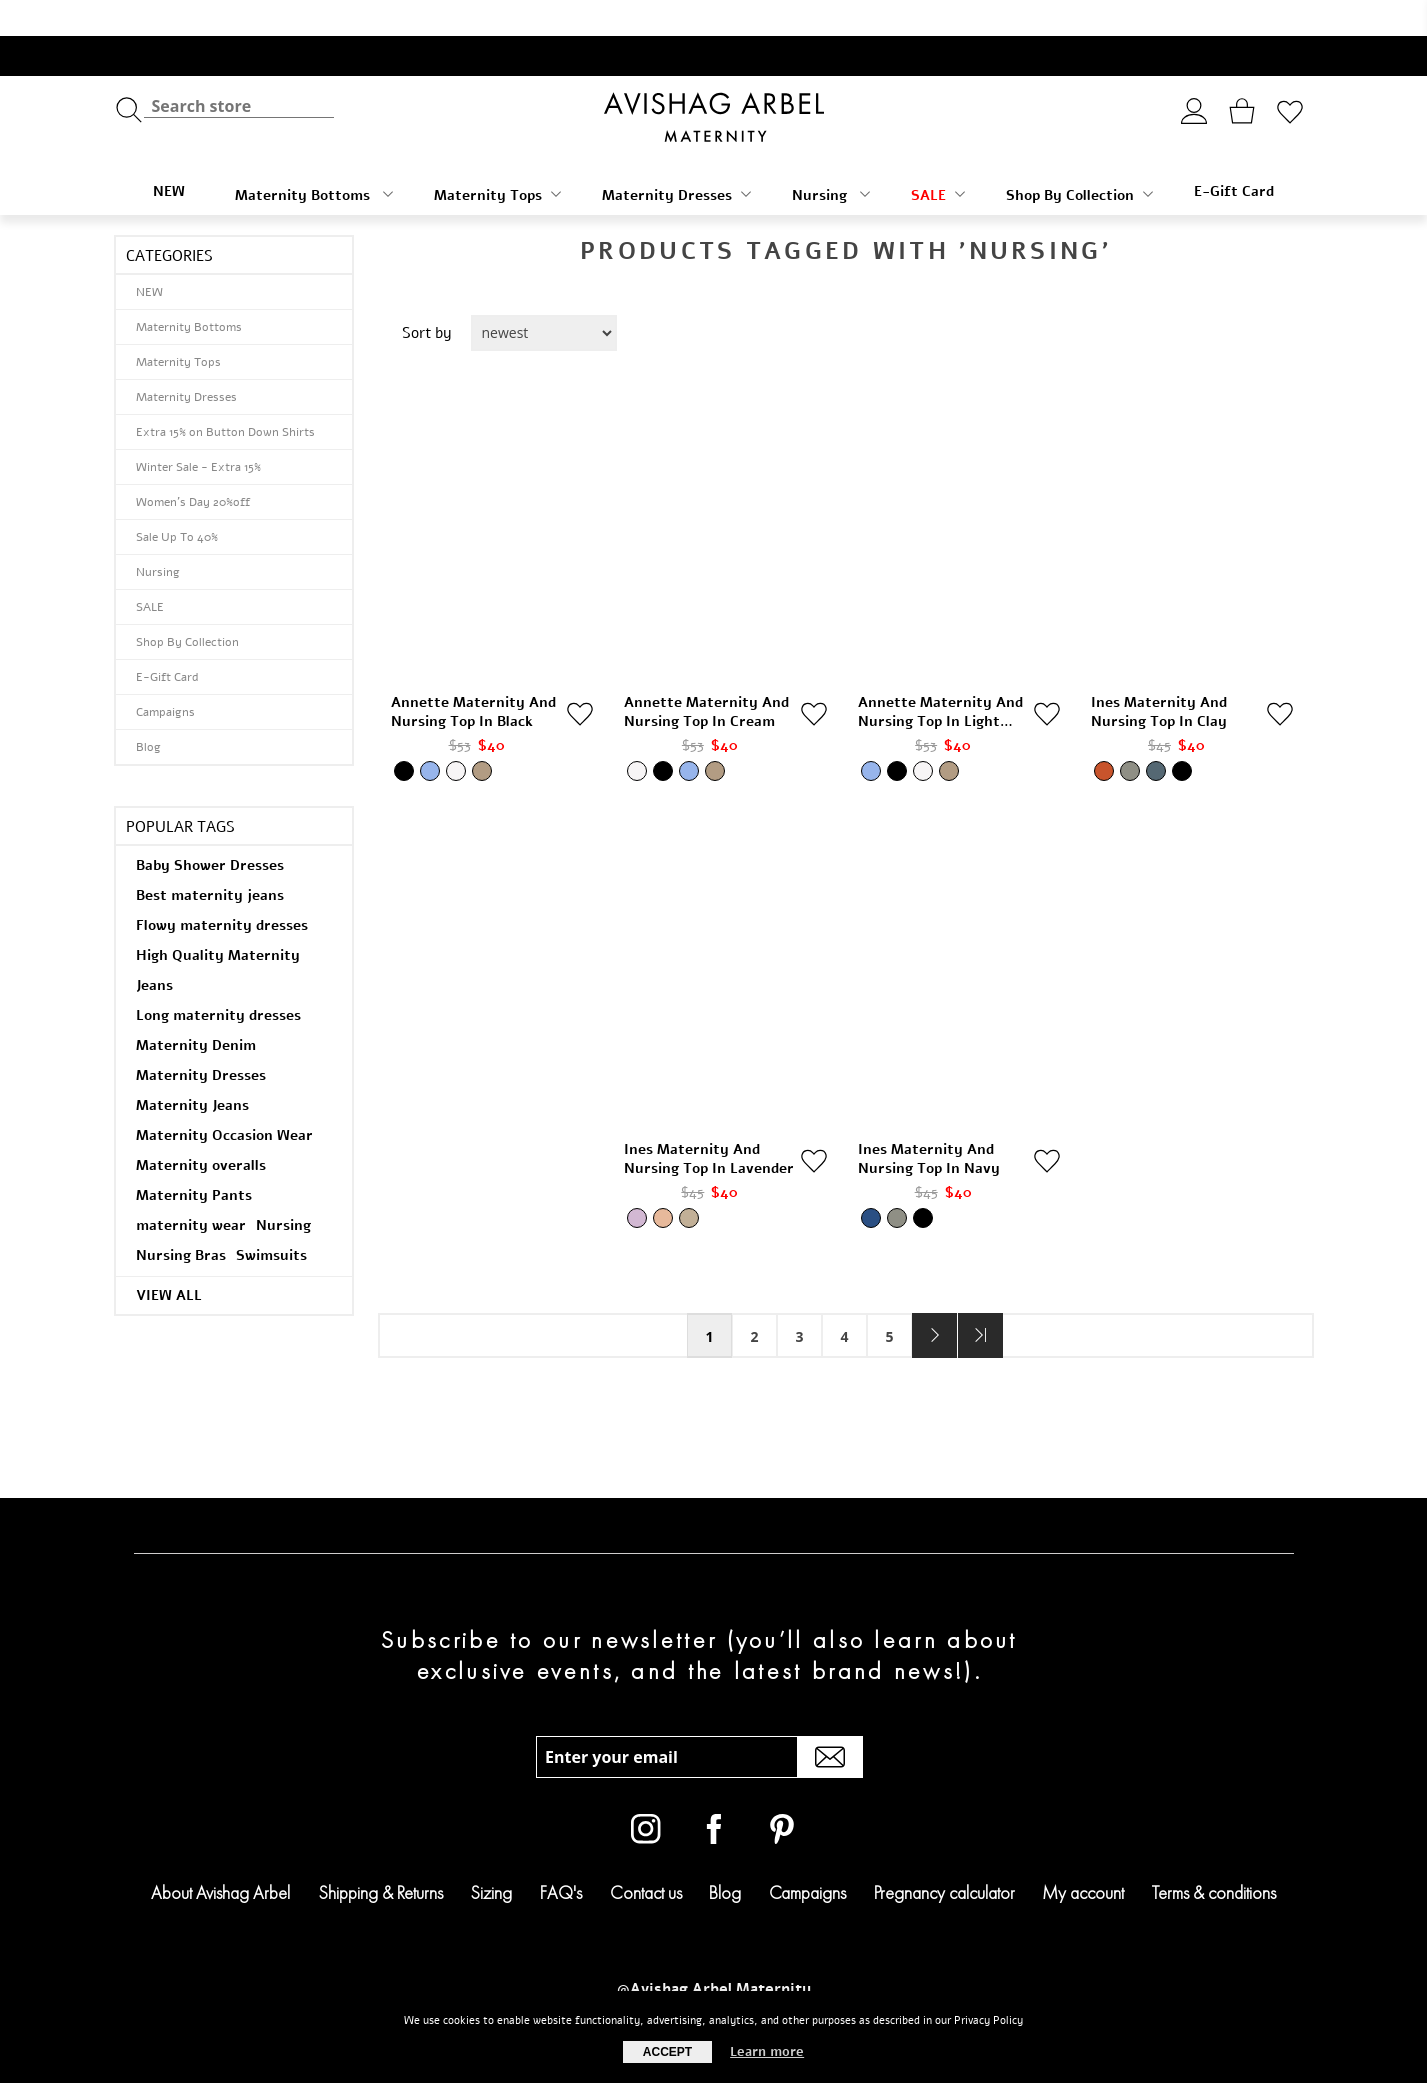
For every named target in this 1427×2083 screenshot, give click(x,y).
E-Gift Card (1234, 155)
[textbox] (239, 70)
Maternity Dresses (676, 159)
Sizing (491, 1856)
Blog (148, 711)
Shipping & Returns (380, 1856)
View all (169, 1259)
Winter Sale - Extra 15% (198, 431)
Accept (667, 2052)
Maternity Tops (497, 159)
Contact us (646, 1856)
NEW (169, 155)
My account (1083, 1856)
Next (934, 1299)
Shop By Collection (1079, 159)
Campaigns (165, 676)
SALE (938, 159)
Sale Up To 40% (177, 501)
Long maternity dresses (218, 979)
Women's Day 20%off (193, 466)
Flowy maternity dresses (222, 889)
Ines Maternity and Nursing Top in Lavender (709, 1123)
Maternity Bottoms (314, 159)
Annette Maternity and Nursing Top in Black (473, 676)
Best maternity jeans (210, 859)
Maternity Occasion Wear (224, 1099)
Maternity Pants (194, 1159)
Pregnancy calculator (944, 1856)
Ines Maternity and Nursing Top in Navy (929, 1123)
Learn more (767, 2052)
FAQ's (561, 1856)
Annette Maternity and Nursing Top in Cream (706, 676)
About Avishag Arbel (220, 1856)
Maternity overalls (201, 1129)
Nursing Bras (181, 1219)
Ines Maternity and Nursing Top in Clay (1159, 676)
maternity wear (191, 1189)
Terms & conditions (1214, 1856)
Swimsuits (271, 1219)
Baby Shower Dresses (210, 829)
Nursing (831, 159)
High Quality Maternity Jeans (218, 934)
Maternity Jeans (192, 1069)
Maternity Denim (196, 1009)
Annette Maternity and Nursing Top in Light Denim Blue (940, 676)
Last (980, 1299)
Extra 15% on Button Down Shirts (225, 396)
